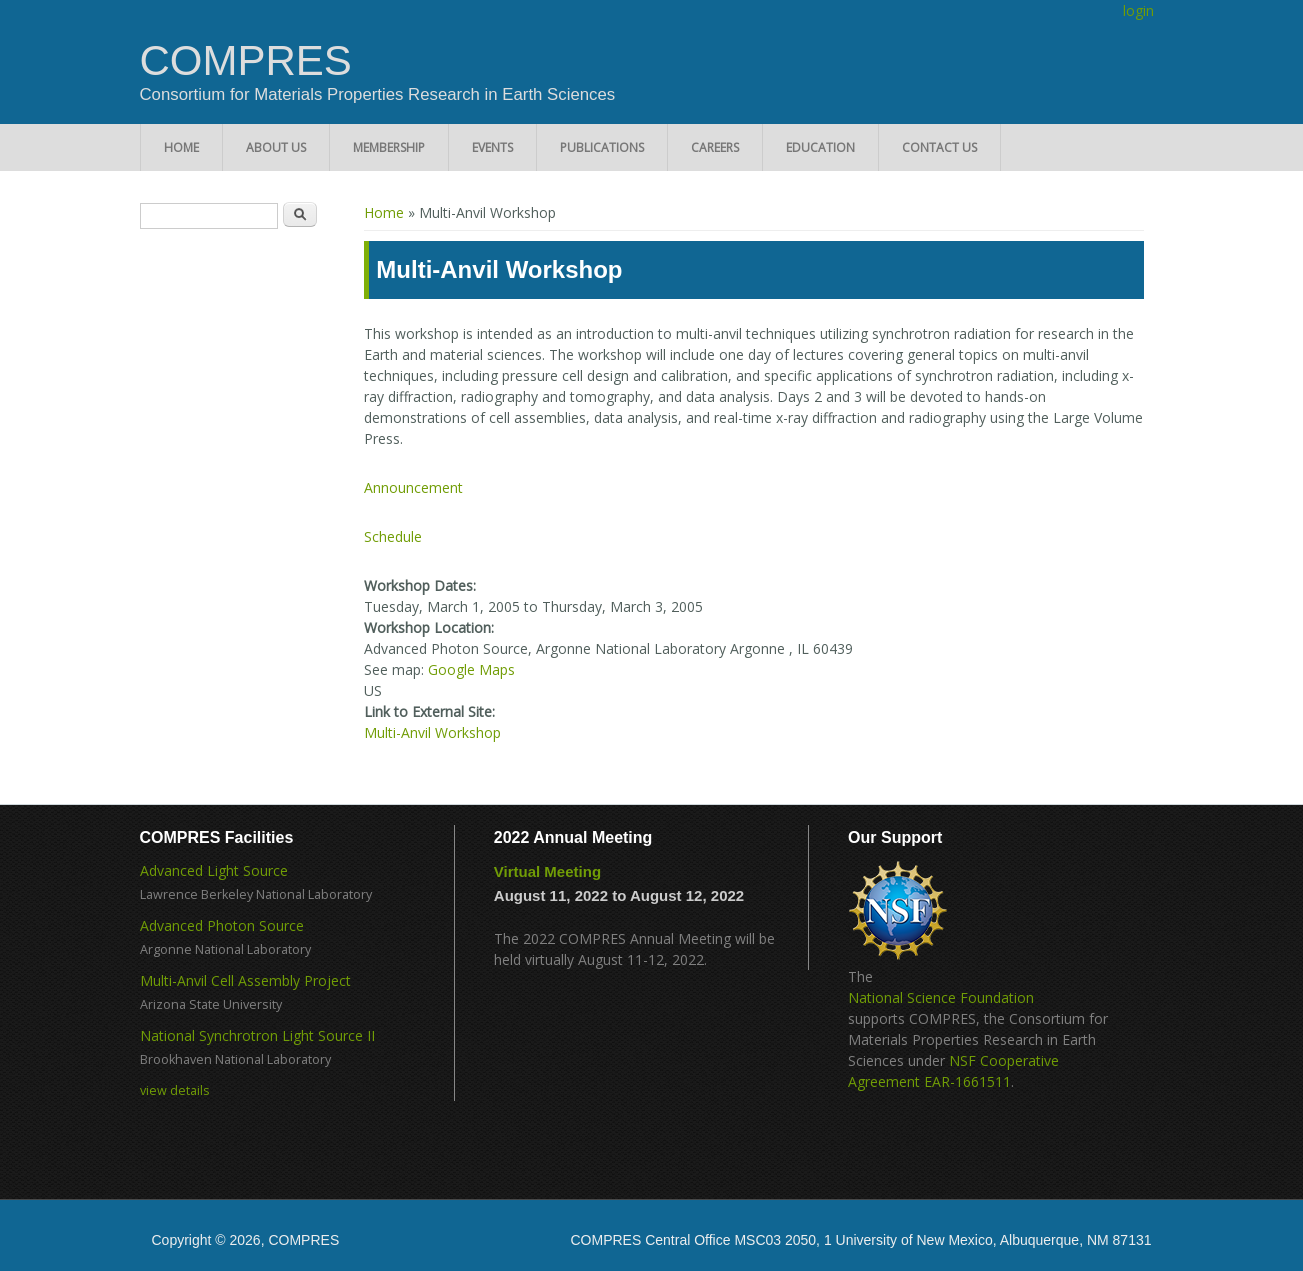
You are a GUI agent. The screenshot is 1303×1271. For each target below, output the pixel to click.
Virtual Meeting (547, 871)
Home (181, 147)
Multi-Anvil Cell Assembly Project (245, 980)
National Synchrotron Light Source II (257, 1035)
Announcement (413, 487)
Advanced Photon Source (222, 925)
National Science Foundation (941, 997)
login (1138, 10)
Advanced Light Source (214, 870)
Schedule (393, 536)
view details (175, 1090)
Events (492, 147)
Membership (389, 147)
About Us (276, 147)
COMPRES (246, 61)
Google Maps (471, 669)
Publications (602, 147)
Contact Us (939, 147)
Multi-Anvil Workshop (432, 732)
